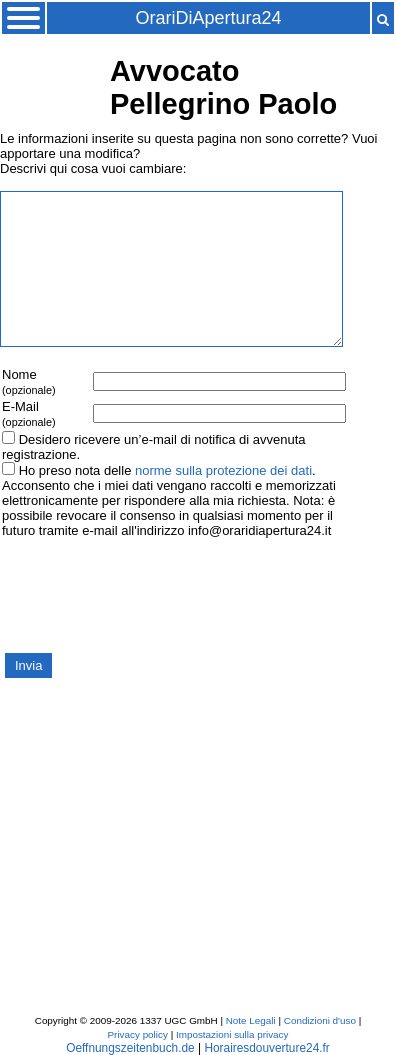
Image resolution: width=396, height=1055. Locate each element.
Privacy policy (138, 1034)
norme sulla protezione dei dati (223, 470)
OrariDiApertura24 (208, 18)
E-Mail (29, 413)
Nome (29, 381)
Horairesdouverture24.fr (266, 1048)
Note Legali (251, 1020)
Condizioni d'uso (320, 1020)
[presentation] (152, 594)
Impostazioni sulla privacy (232, 1034)
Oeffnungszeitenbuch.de (130, 1048)
